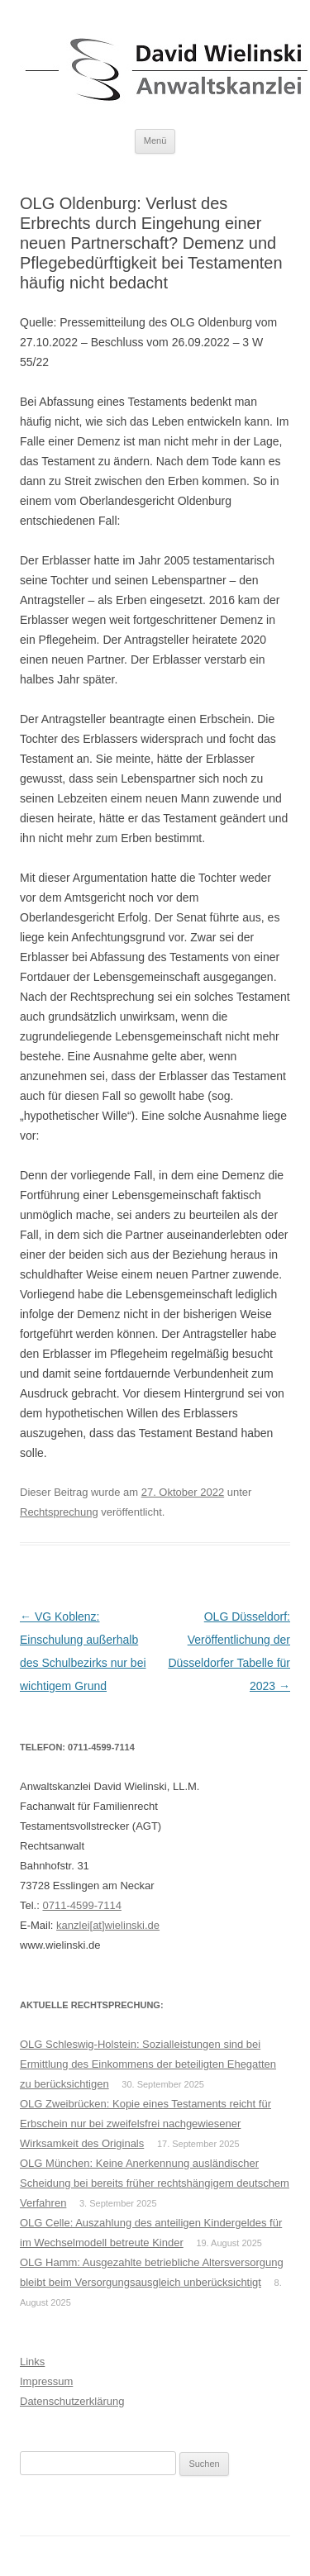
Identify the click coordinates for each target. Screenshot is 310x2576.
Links (32, 2361)
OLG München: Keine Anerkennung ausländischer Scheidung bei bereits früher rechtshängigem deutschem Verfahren (154, 2183)
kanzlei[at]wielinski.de (108, 1925)
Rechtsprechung (59, 1512)
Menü (155, 140)
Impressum (46, 2381)
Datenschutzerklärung (72, 2401)
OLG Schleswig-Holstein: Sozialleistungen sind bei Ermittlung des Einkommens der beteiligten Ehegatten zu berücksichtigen (148, 2064)
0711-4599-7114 (81, 1905)
